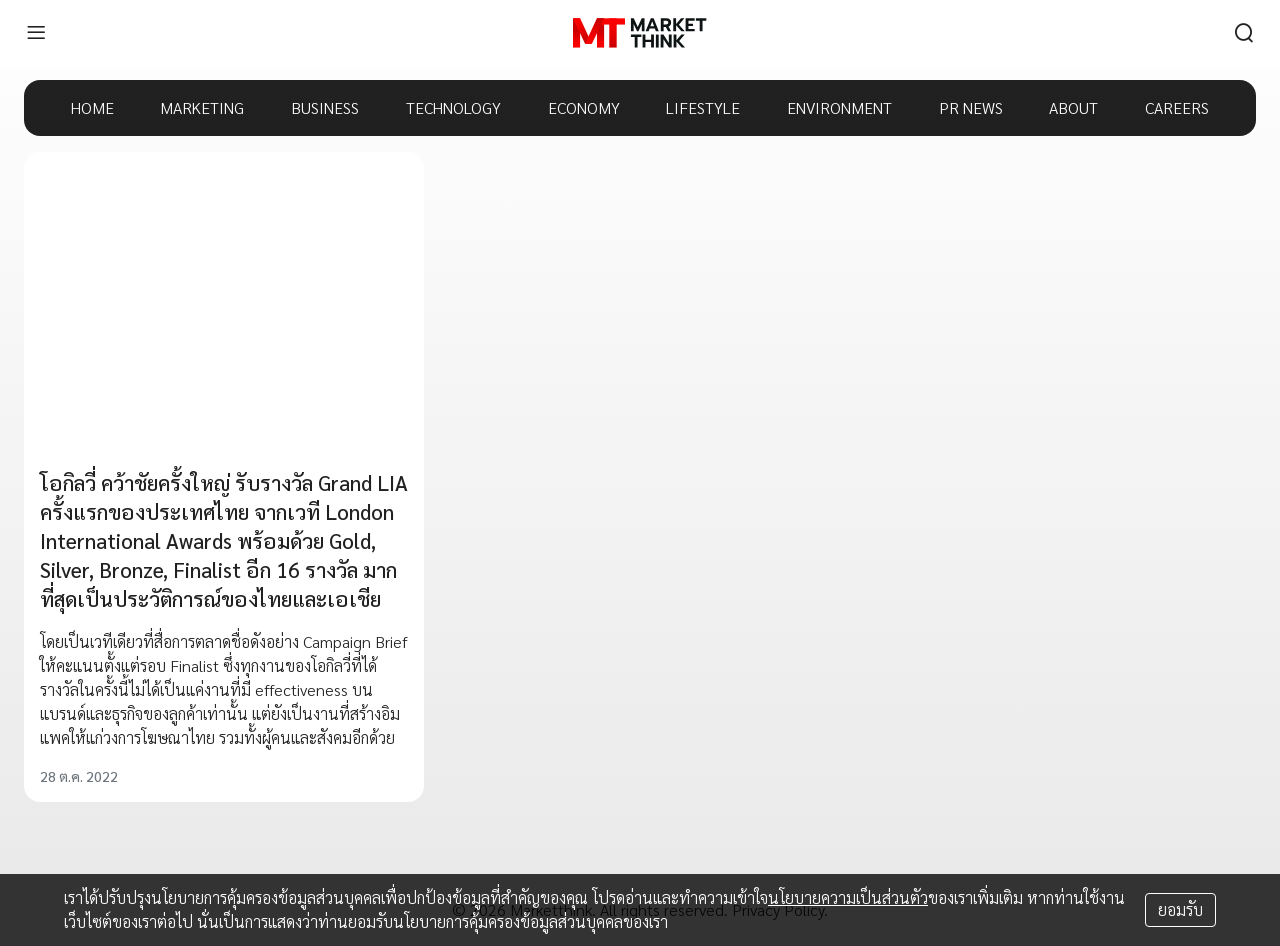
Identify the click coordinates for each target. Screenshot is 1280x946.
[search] (1244, 33)
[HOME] (639, 33)
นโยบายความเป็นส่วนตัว (848, 897)
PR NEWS (971, 107)
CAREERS (1177, 107)
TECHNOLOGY (453, 107)
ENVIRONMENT (839, 107)
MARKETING (202, 107)
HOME (92, 107)
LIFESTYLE (703, 107)
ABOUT (1073, 107)
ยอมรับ (1180, 909)
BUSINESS (325, 107)
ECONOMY (584, 107)
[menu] (36, 33)
